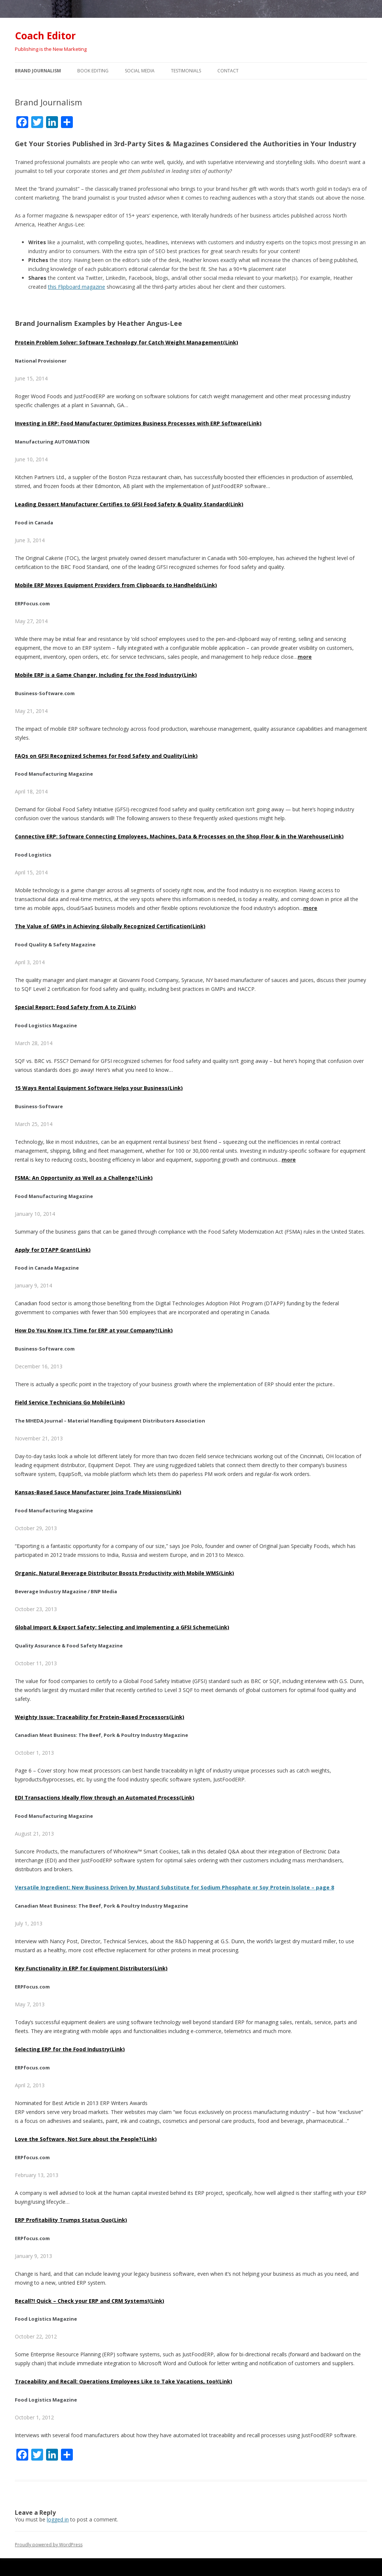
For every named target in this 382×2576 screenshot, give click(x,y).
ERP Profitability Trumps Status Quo (71, 2219)
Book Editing (93, 71)
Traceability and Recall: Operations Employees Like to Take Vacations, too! (123, 2381)
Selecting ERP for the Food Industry (70, 2049)
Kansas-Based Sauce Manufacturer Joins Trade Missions (98, 1492)
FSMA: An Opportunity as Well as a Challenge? (84, 1177)
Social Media (140, 71)
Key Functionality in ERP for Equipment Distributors (91, 1968)
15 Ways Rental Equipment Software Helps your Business (99, 1087)
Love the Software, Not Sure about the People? (86, 2139)
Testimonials (186, 71)
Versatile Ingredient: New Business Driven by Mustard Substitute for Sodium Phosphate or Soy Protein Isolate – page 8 (174, 1887)
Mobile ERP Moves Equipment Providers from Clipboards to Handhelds (116, 585)
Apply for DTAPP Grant (53, 1249)
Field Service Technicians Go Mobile (70, 1402)
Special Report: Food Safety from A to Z (75, 1007)
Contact (228, 71)
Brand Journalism (38, 71)
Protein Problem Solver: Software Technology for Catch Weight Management (126, 342)
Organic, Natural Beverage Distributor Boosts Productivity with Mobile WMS (124, 1573)
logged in (58, 2519)
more (305, 656)
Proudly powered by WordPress (48, 2544)
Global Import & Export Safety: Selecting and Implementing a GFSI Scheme (122, 1627)
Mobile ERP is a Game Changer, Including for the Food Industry (106, 674)
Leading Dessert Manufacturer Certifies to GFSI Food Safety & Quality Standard (129, 504)
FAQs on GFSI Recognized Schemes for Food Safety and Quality (106, 755)
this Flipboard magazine (76, 286)
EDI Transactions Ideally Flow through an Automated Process (104, 1797)
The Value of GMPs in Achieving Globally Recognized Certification (110, 926)
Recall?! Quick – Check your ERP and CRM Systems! (89, 2300)
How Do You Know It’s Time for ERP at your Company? (94, 1330)
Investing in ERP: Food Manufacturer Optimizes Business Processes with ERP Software (138, 423)
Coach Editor (45, 35)
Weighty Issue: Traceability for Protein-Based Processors (99, 1717)
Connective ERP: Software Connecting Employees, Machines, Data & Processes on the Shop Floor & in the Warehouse (179, 836)
